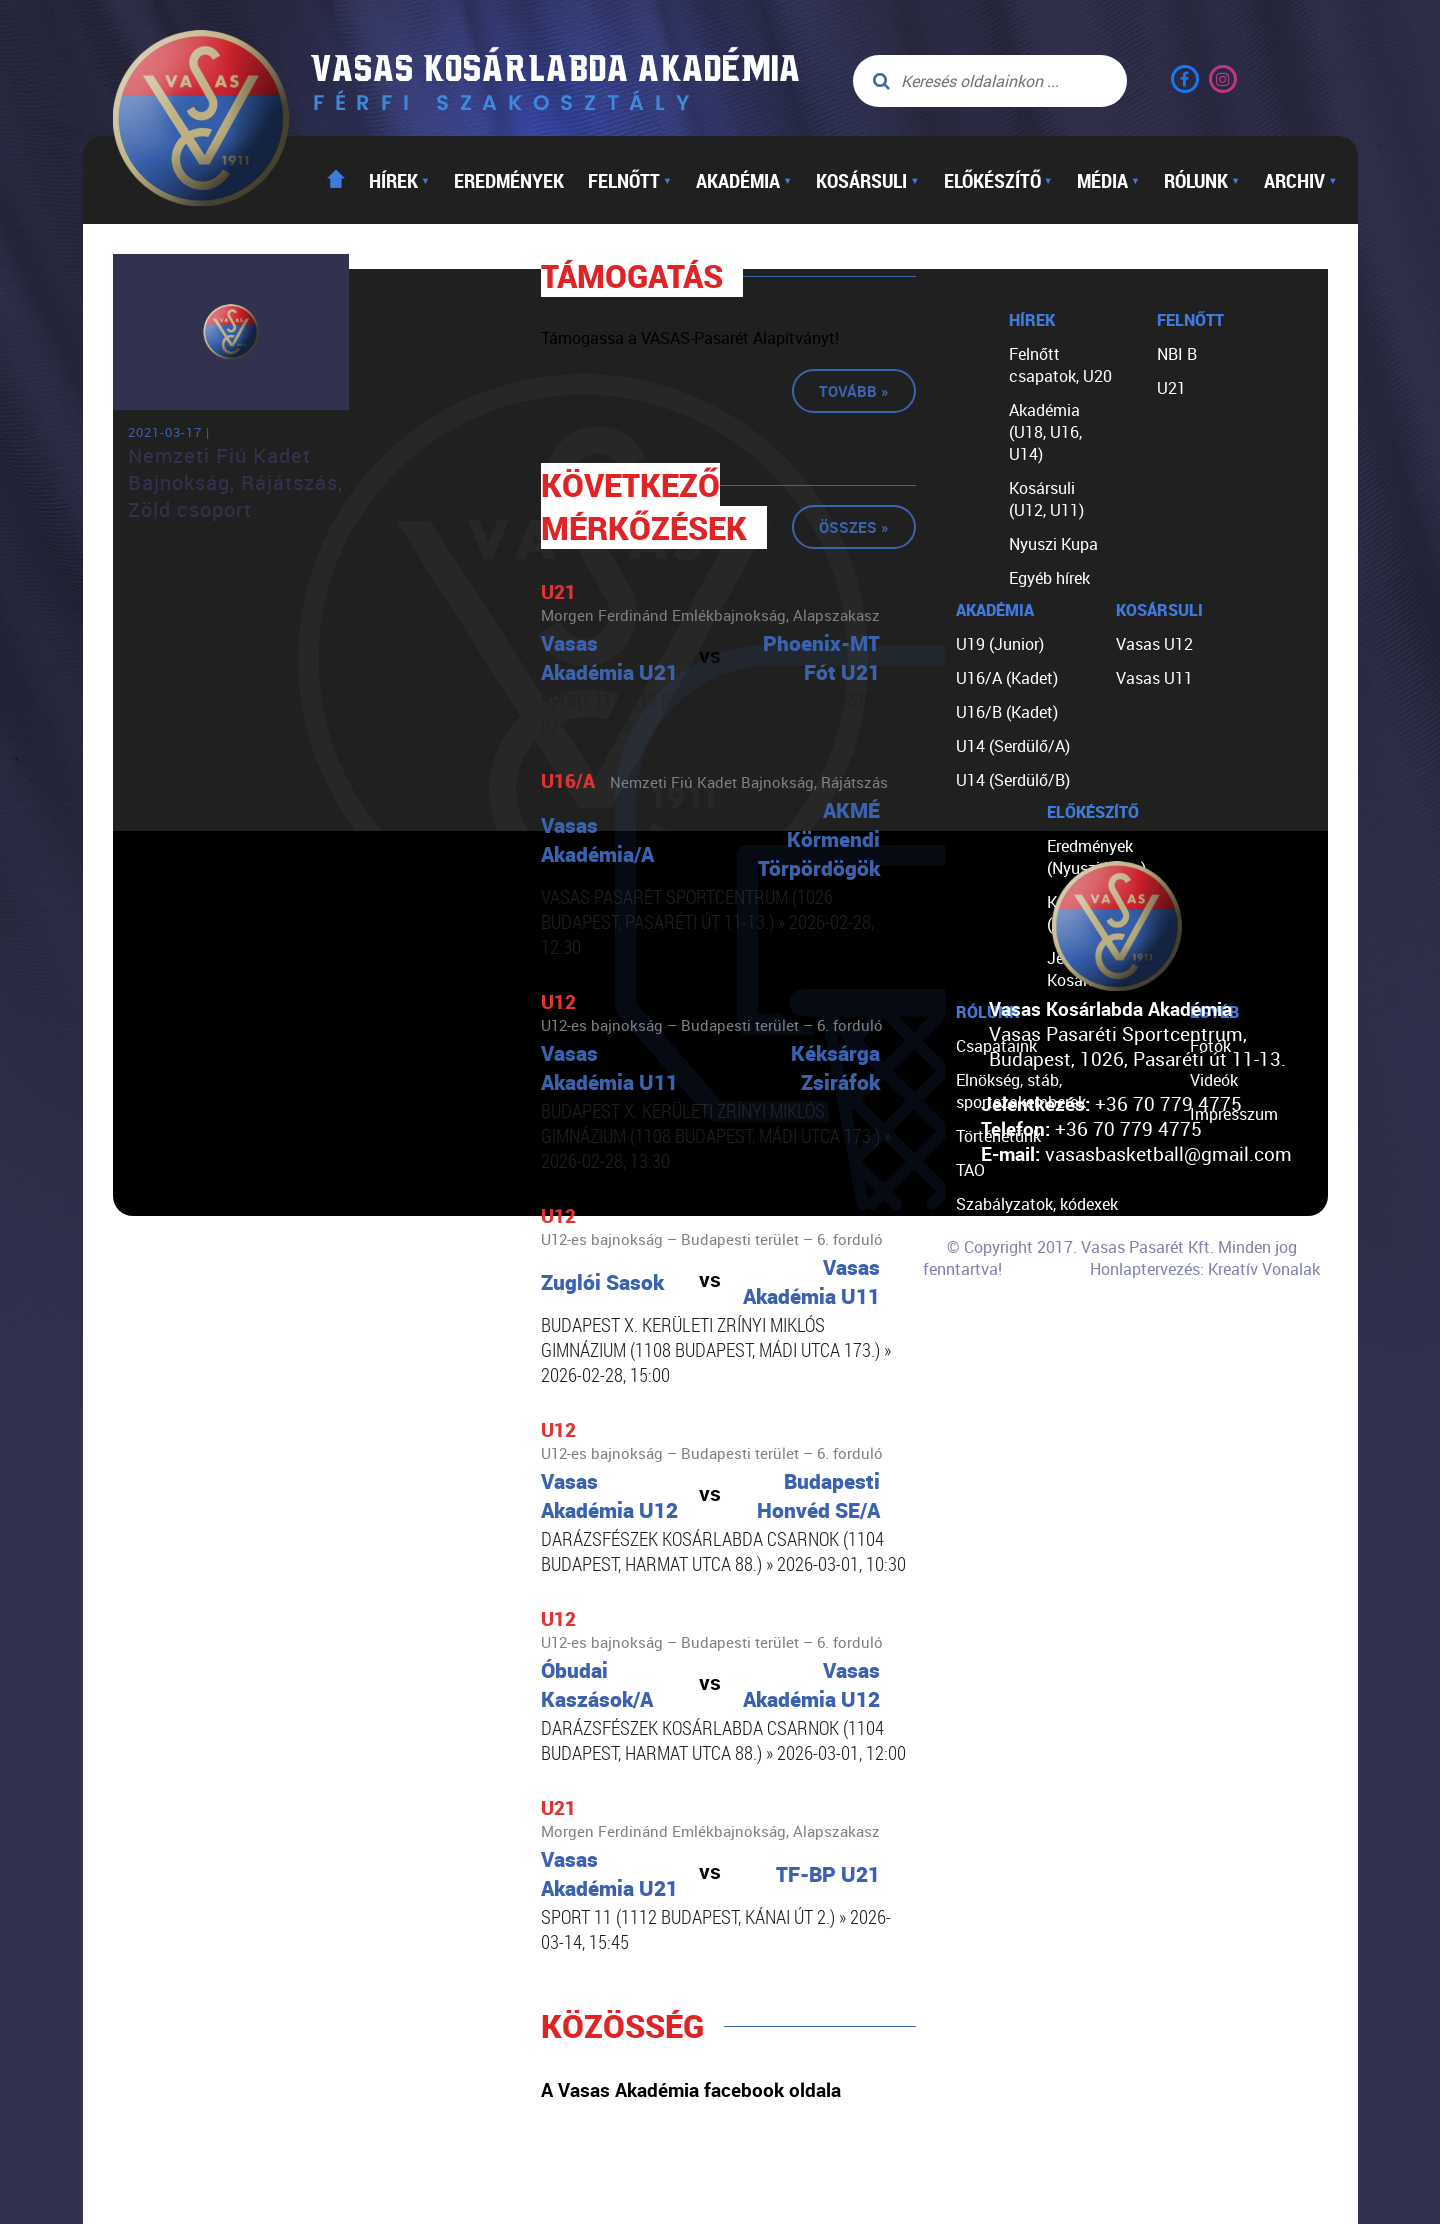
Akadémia (744, 180)
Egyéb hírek (1049, 578)
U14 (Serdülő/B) (1013, 780)
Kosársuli (867, 180)
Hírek (399, 180)
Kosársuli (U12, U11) (1046, 499)
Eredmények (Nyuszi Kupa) (1096, 857)
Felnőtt (630, 180)
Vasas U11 (1154, 678)
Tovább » (854, 391)
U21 (1171, 388)
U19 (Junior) (1000, 644)
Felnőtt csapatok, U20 (1060, 365)
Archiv (1300, 180)
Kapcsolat (992, 1340)
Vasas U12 (1154, 644)
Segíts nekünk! (1008, 1306)
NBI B (1177, 354)
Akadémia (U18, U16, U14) (1045, 432)
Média (1108, 180)
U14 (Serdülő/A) (1013, 746)
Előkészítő (998, 180)
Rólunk (1202, 180)
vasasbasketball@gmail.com (1168, 1153)
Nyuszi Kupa (1053, 544)
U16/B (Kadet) (1007, 712)
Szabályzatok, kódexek (1037, 1204)
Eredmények (509, 180)
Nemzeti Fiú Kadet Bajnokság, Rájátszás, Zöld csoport (235, 482)
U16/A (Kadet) (1007, 678)
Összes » (854, 527)
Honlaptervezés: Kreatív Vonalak (1205, 1269)
